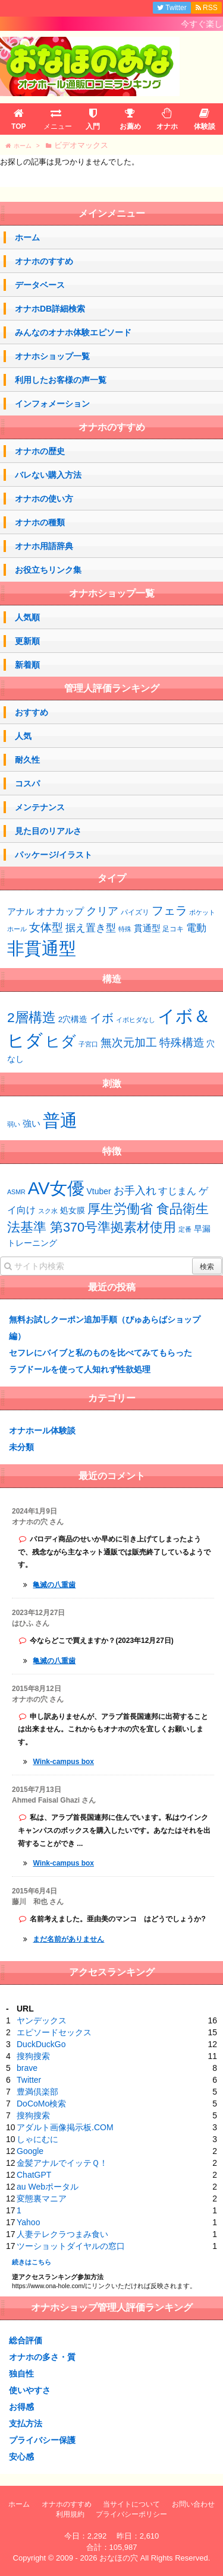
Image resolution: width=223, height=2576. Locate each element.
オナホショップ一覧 (52, 356)
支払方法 (25, 2423)
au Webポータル (47, 2186)
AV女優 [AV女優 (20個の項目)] (56, 1188)
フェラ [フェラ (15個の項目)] (169, 910)
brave (27, 2068)
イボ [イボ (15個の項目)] (102, 1017)
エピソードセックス (54, 2032)
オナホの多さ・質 (42, 2357)
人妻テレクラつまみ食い (62, 2234)
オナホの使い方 (44, 498)
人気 (23, 736)
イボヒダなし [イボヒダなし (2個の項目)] (135, 1019)
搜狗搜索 (33, 2056)
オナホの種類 (40, 522)
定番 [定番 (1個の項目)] (184, 1229)
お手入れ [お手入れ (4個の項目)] (135, 1191)
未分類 (21, 1447)
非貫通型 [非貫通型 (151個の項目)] (41, 948)
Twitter (29, 2080)
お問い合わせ (193, 2504)
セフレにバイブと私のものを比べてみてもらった (100, 1352)
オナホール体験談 (42, 1430)
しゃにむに (37, 2139)
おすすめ (31, 712)
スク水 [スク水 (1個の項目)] (48, 1210)
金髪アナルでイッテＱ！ (62, 2163)
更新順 (27, 641)
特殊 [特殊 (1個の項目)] (124, 928)
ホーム (27, 237)
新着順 (27, 665)
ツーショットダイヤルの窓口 (71, 2246)
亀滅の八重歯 (54, 1585)
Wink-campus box (63, 1761)
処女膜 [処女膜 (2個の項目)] (72, 1210)
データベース (40, 285)
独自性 (21, 2373)
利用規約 (70, 2514)
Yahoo (28, 2222)
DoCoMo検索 (41, 2103)
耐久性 (27, 760)
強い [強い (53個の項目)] (31, 1123)
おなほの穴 (118, 2557)
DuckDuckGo (41, 2044)
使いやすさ (30, 2390)
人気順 (27, 617)
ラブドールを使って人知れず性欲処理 (79, 1369)
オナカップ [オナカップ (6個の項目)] (60, 911)
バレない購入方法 (48, 475)
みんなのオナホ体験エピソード (73, 332)
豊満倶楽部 (37, 2091)
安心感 (21, 2456)
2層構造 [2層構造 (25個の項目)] (31, 1017)
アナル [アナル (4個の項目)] (20, 911)
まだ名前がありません (68, 1939)
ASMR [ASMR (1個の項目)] (16, 1191)
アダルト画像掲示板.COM (65, 2127)
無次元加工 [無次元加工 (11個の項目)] (128, 1042)
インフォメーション (52, 403)
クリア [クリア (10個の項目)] (102, 911)
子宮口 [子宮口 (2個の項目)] (88, 1044)
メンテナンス (40, 807)
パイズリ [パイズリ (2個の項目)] (135, 912)
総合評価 (25, 2340)
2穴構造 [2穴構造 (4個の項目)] (73, 1019)
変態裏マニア (42, 2198)
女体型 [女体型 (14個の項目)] (46, 927)
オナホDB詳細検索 (50, 308)
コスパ (27, 783)
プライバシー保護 (42, 2440)
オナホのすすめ (44, 261)
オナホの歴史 (40, 451)
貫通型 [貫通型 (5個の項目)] (147, 928)
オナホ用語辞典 (44, 546)
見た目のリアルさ (48, 831)
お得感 (21, 2407)
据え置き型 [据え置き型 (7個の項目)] (90, 928)
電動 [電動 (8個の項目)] (196, 928)
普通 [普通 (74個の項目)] (60, 1120)
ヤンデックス (42, 2020)
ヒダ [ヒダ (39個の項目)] (60, 1041)
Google (30, 2151)
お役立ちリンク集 (48, 570)
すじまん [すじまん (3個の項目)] (177, 1190)
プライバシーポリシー (131, 2514)
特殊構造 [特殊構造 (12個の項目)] (182, 1042)
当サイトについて (131, 2504)
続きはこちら (31, 2262)
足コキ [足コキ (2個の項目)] (173, 929)
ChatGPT (34, 2175)
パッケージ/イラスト (53, 855)
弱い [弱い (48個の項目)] (13, 1124)
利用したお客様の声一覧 (60, 380)
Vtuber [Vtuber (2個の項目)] (99, 1191)
